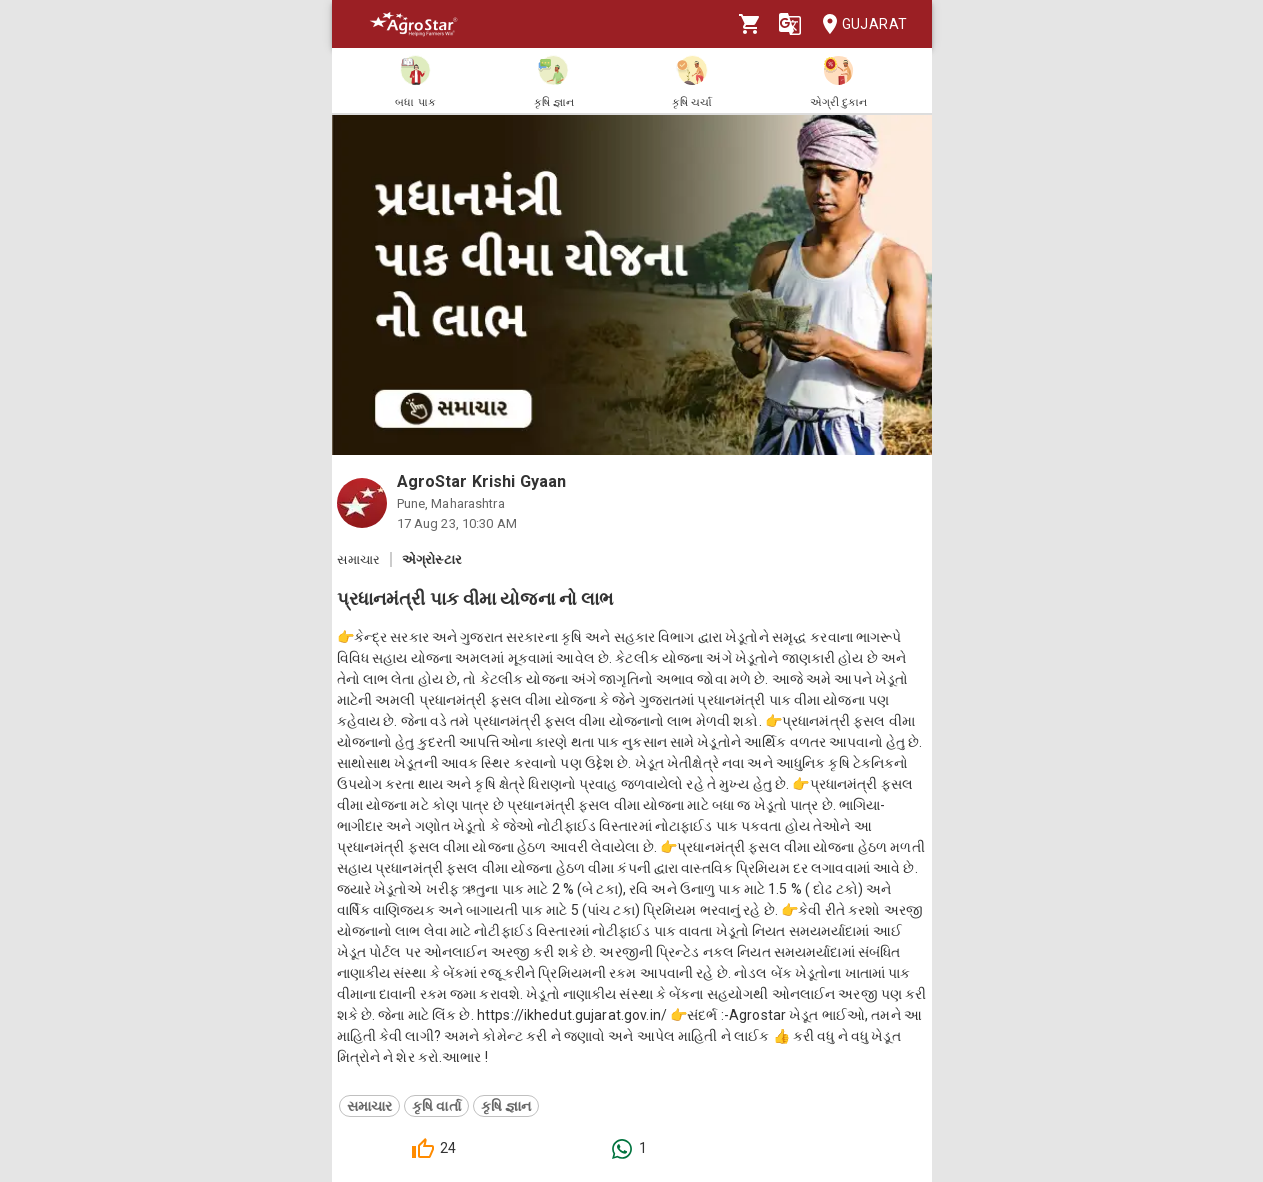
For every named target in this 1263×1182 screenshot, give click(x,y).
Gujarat (859, 24)
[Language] (790, 24)
